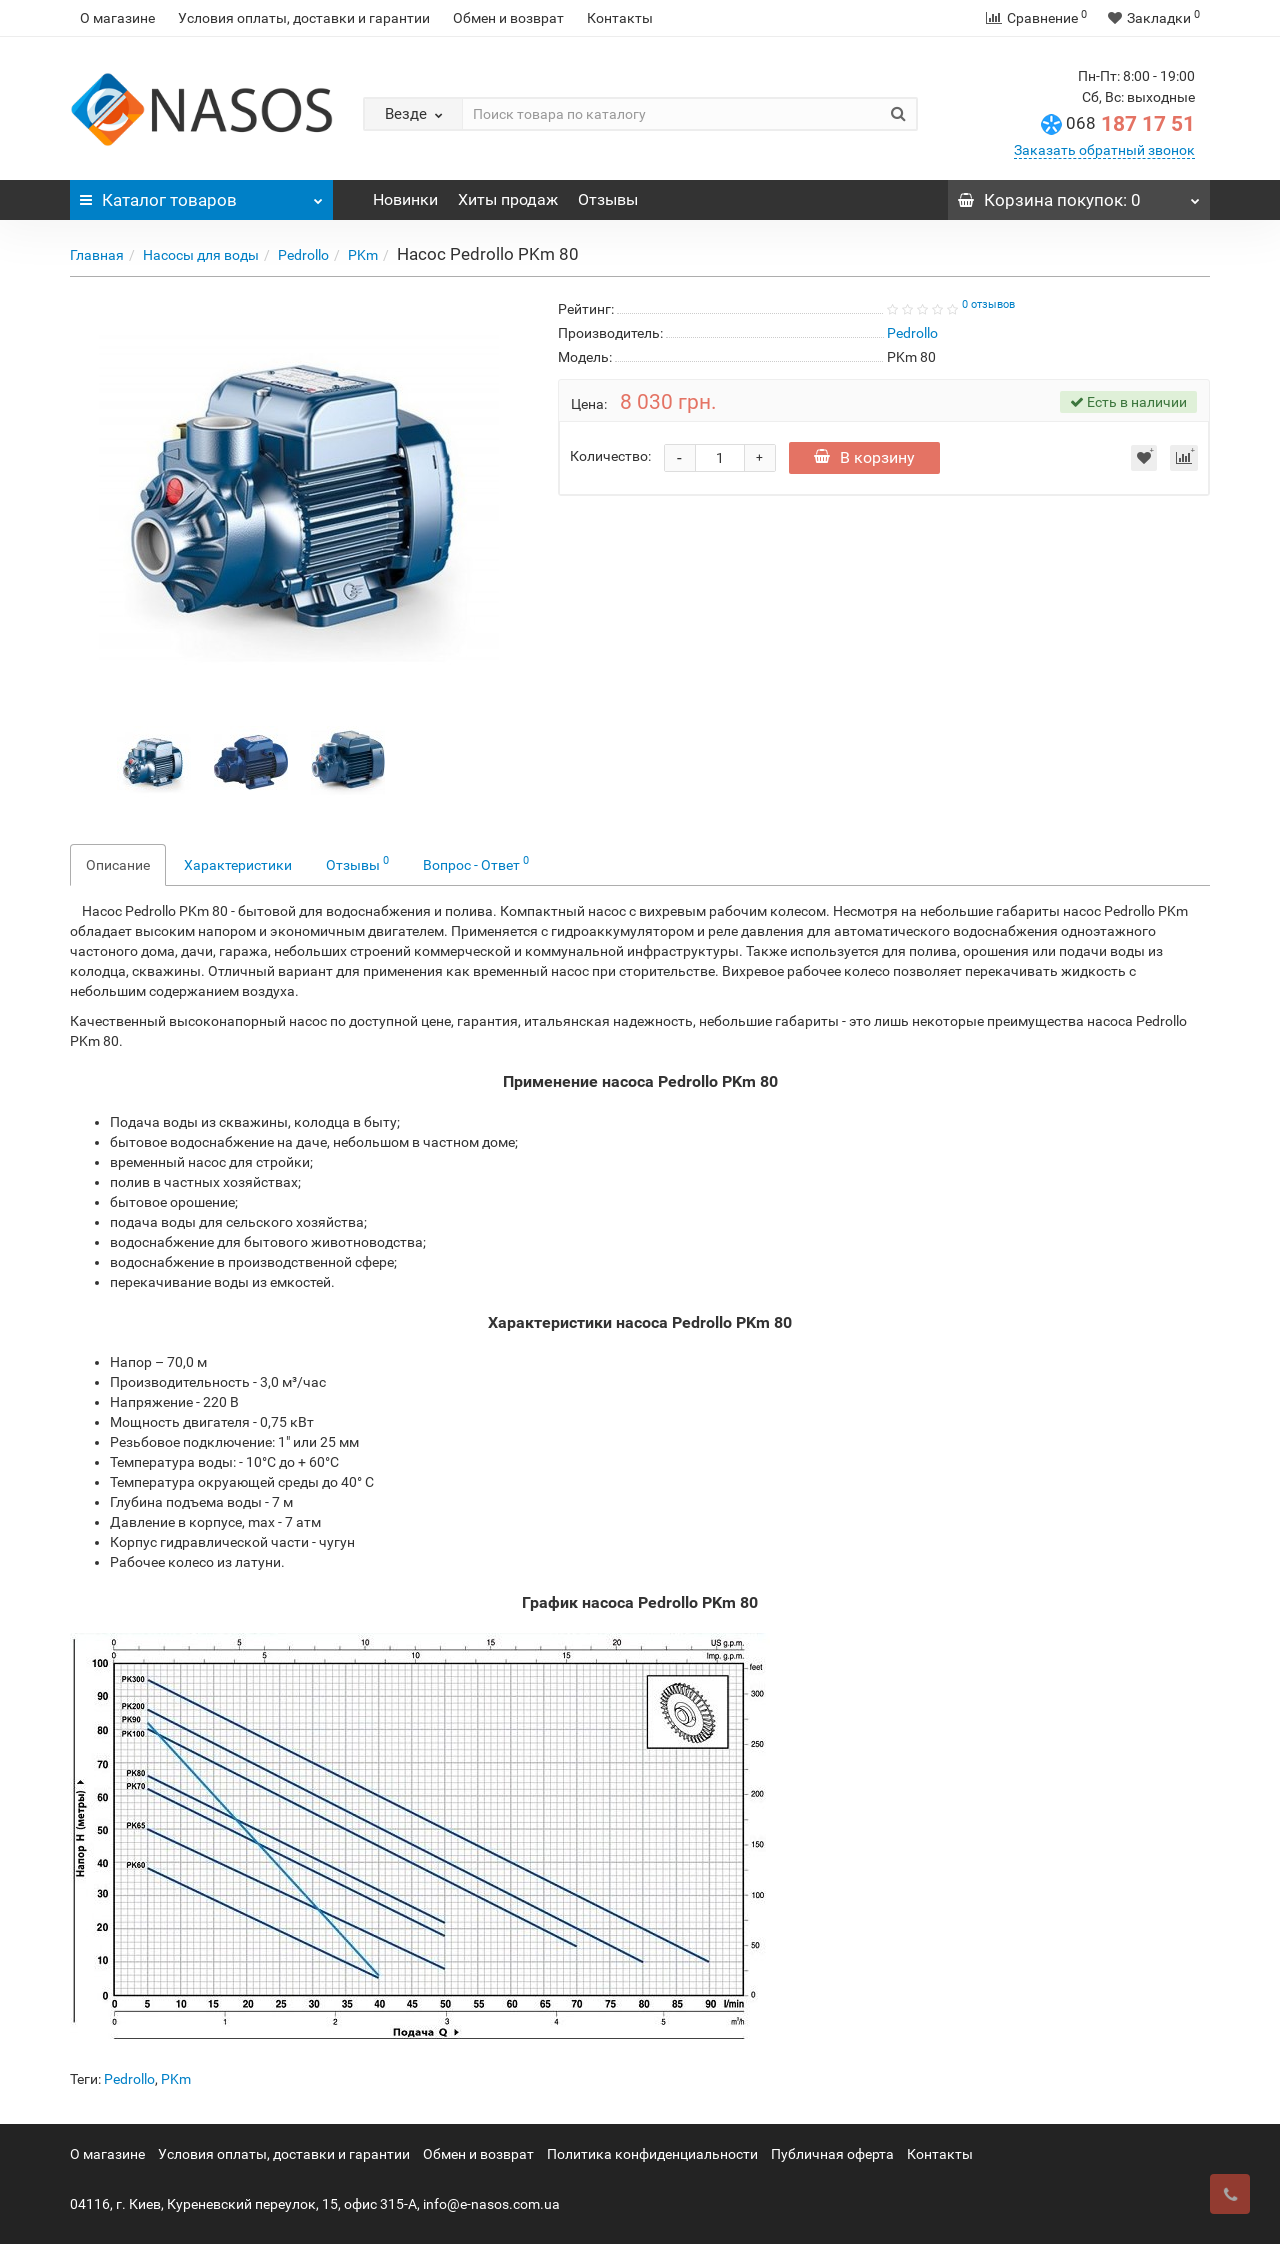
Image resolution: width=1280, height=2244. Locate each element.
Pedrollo (303, 255)
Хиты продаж (508, 199)
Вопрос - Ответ (476, 863)
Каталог (201, 195)
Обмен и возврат (508, 18)
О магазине (117, 18)
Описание (118, 865)
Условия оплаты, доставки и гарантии (304, 18)
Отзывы (608, 199)
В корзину (864, 457)
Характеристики (238, 865)
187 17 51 (1130, 124)
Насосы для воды (201, 255)
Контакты (620, 18)
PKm (363, 255)
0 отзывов (988, 304)
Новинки (405, 199)
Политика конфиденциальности (652, 2154)
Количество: (610, 456)
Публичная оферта (832, 2154)
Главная (97, 255)
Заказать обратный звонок (1104, 150)
